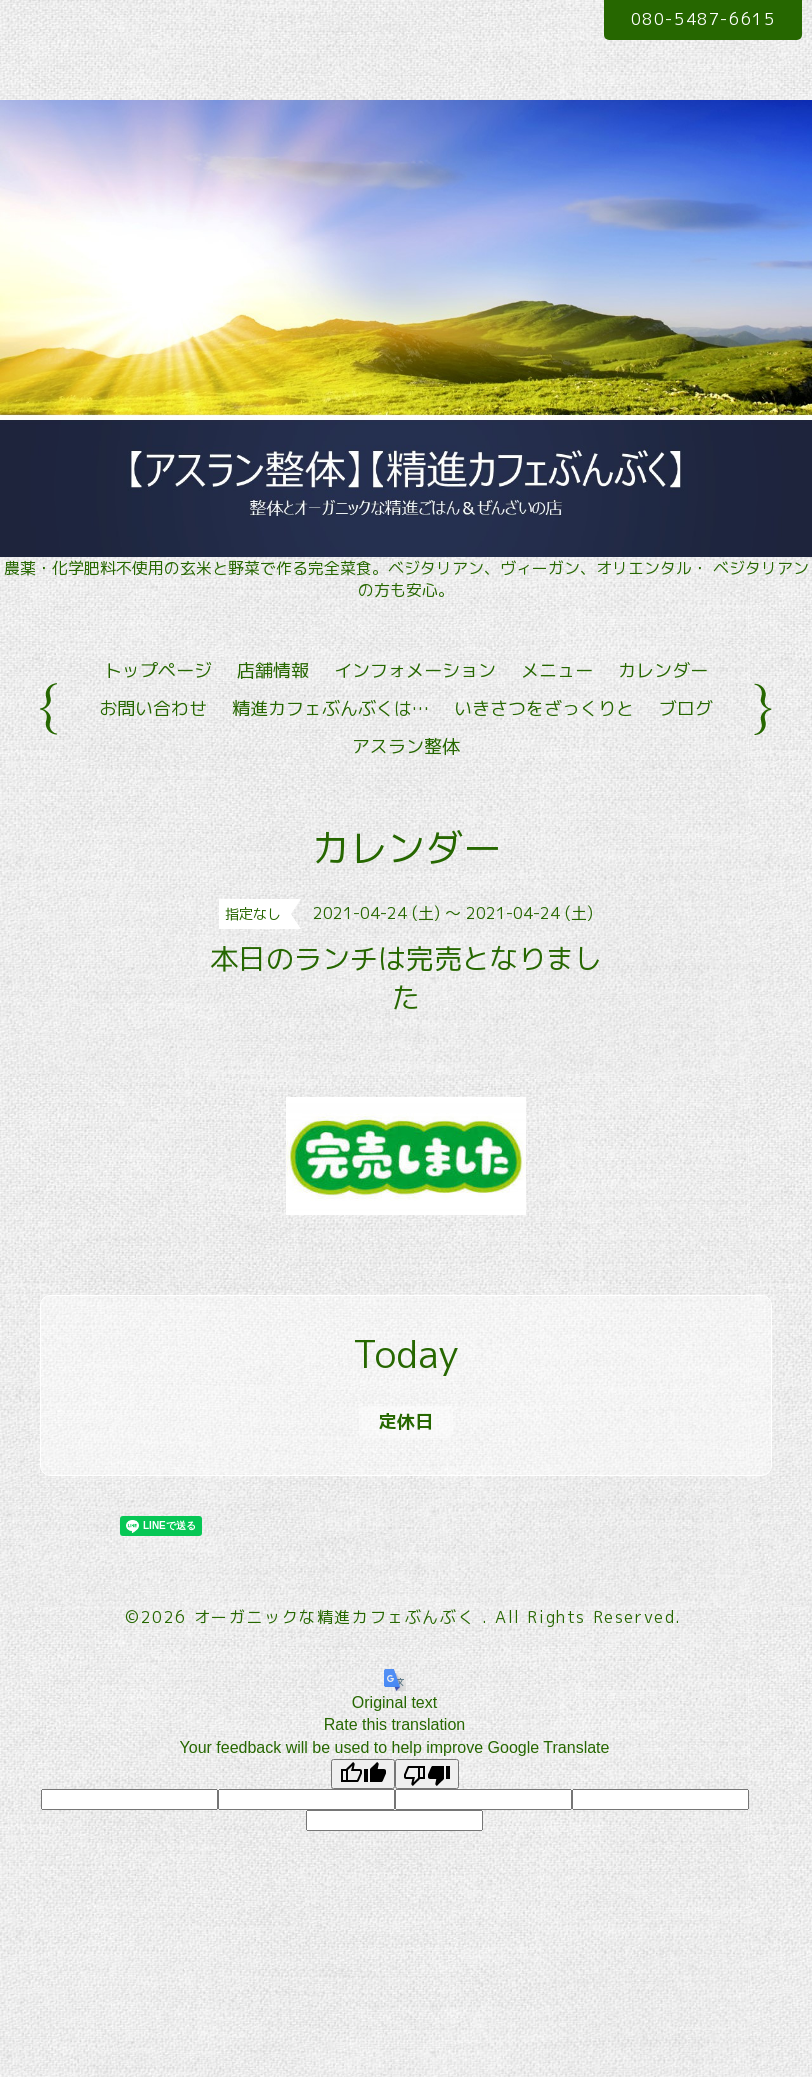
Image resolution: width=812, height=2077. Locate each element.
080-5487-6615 (703, 19)
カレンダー (663, 670)
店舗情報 (273, 670)
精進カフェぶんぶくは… (330, 708)
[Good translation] (363, 1774)
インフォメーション (415, 670)
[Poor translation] (427, 1774)
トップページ (158, 670)
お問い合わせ (153, 708)
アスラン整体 (406, 746)
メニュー (557, 670)
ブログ (686, 708)
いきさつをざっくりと (544, 708)
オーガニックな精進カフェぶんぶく (338, 1617)
